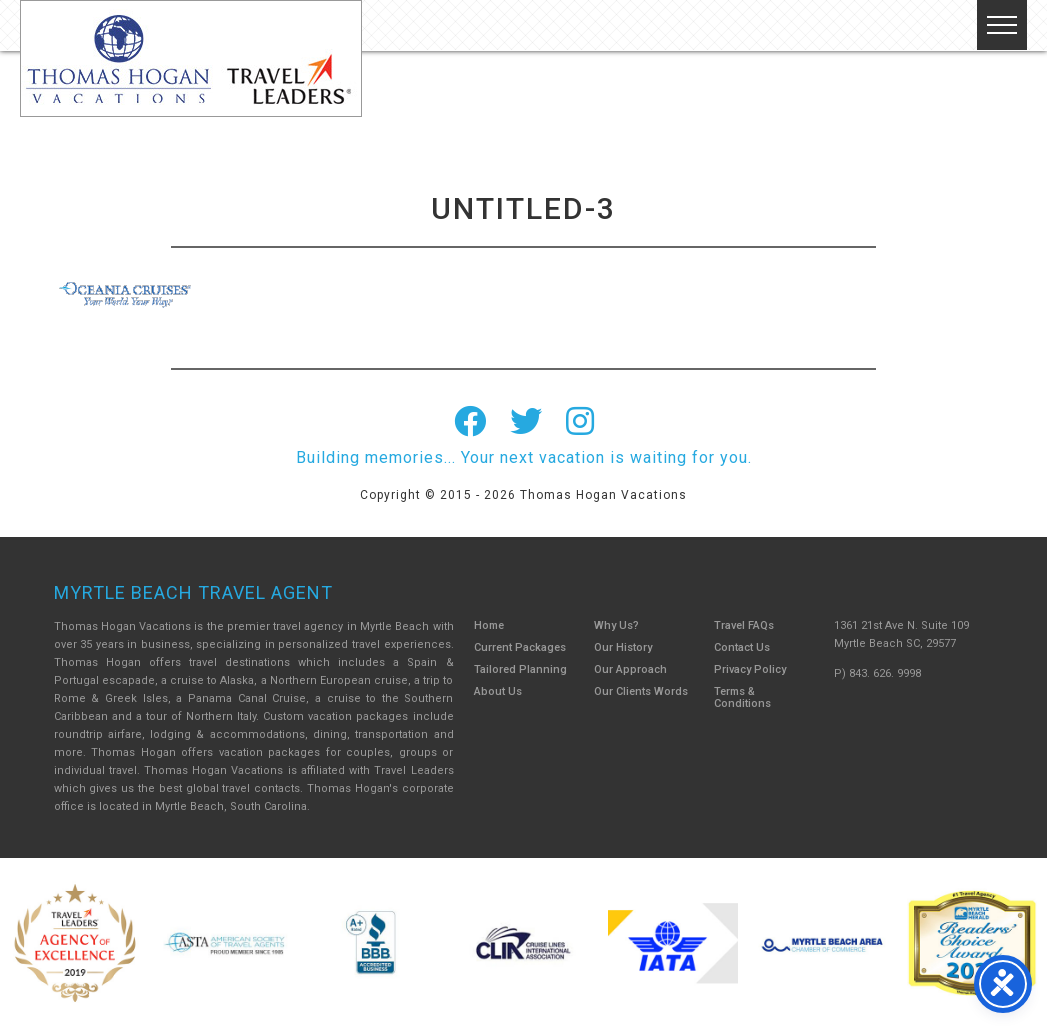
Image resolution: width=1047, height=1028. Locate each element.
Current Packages (520, 647)
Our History (623, 647)
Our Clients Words (641, 691)
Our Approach (630, 669)
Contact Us (742, 647)
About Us (498, 691)
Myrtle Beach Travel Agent (193, 592)
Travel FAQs (744, 625)
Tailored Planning (520, 669)
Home (489, 625)
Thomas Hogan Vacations (191, 58)
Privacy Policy (750, 669)
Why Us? (616, 625)
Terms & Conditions (742, 697)
